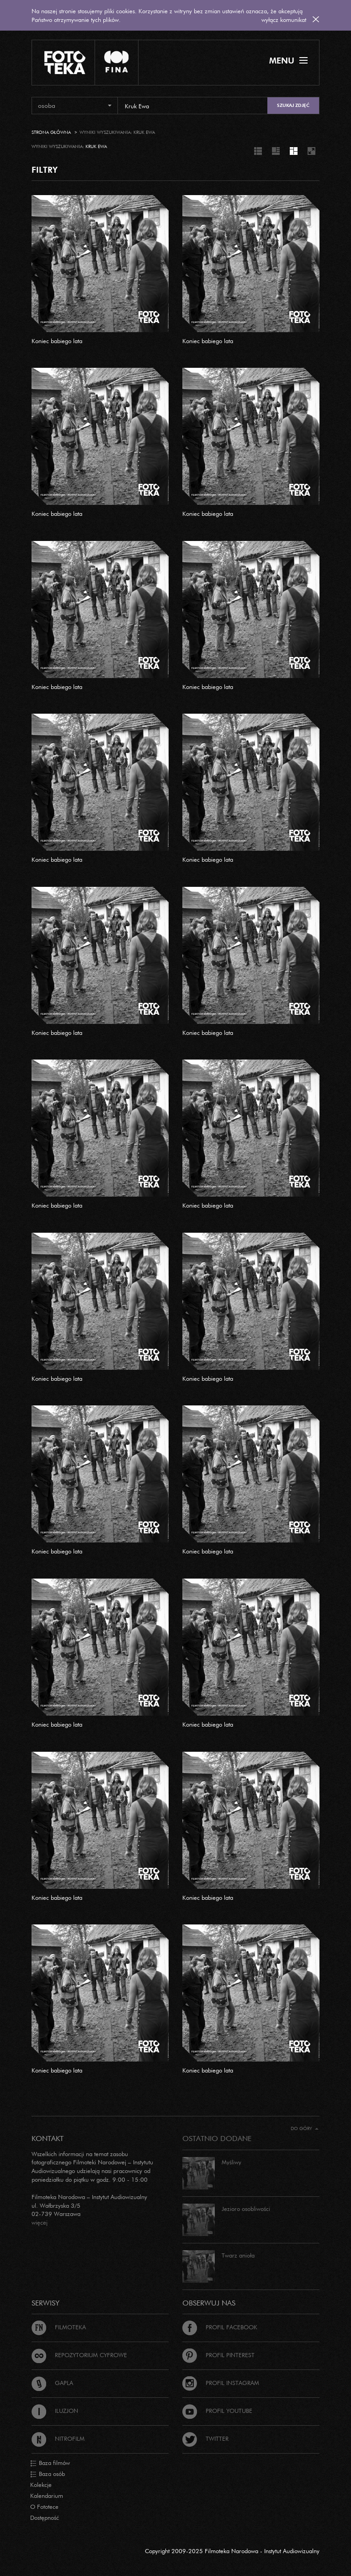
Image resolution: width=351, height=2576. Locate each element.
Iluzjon (55, 2410)
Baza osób (47, 2474)
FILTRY (45, 169)
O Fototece (44, 2506)
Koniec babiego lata (57, 341)
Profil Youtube (217, 2410)
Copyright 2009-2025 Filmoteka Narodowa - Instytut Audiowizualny (232, 2551)
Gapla (52, 2382)
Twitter (205, 2438)
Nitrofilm (58, 2438)
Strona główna (51, 132)
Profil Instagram (220, 2382)
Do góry (305, 2128)
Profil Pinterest (218, 2355)
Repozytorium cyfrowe (79, 2355)
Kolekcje (41, 2484)
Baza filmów (50, 2463)
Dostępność (44, 2517)
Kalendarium (46, 2495)
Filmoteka (59, 2327)
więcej (40, 2222)
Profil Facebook (219, 2327)
